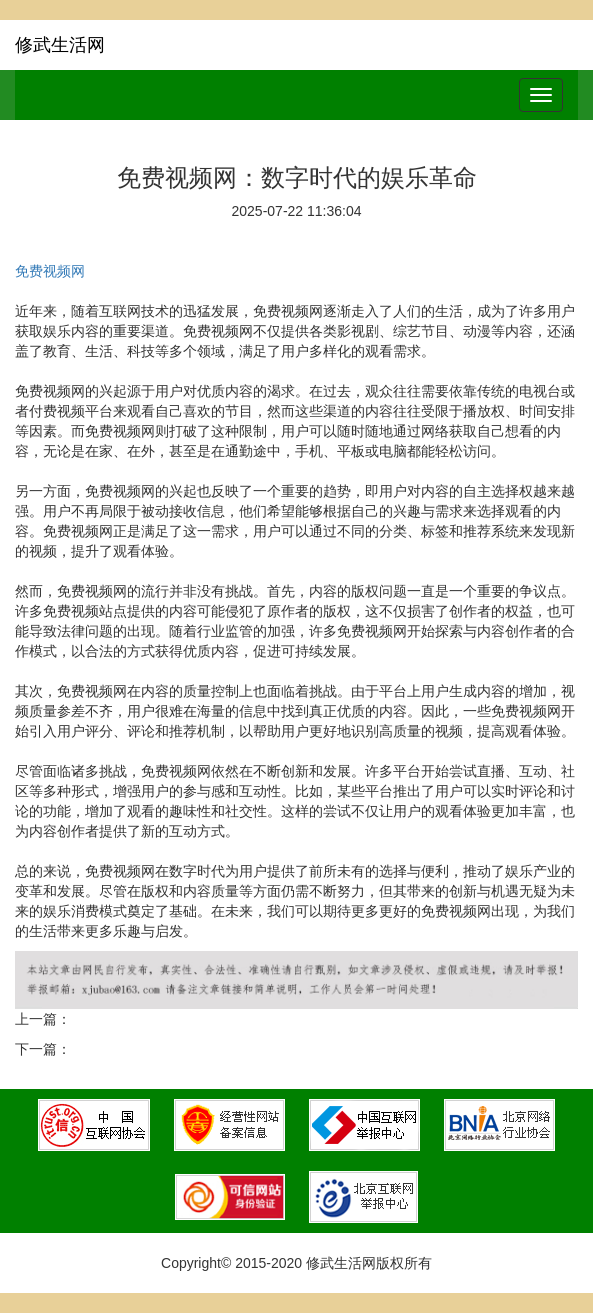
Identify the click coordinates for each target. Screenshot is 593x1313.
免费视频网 (50, 271)
